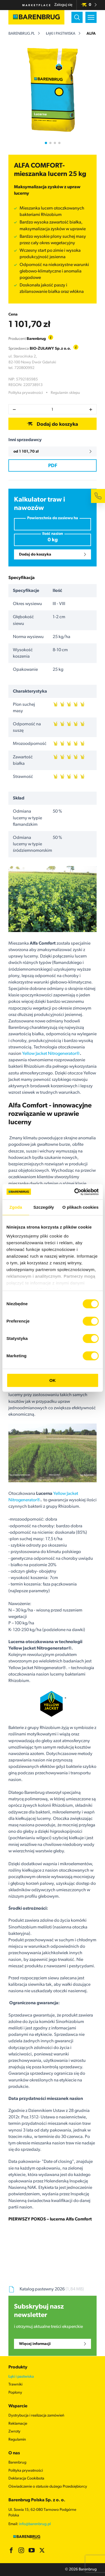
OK (52, 1380)
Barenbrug (17, 2462)
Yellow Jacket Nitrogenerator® (51, 1053)
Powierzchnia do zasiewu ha (52, 518)
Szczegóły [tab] (43, 1207)
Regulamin (17, 2440)
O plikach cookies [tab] (80, 1207)
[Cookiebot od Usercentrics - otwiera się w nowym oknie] (75, 1192)
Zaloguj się (63, 5)
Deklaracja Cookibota (26, 2478)
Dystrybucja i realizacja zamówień (36, 2415)
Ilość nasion (52, 534)
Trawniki (15, 2384)
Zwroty (14, 2431)
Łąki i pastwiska (60, 34)
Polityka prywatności (25, 393)
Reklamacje (17, 2424)
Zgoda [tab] (15, 1207)
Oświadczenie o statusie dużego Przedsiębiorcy (47, 2487)
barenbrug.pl (21, 34)
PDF (52, 466)
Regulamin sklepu (65, 393)
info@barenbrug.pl (35, 2524)
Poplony (15, 2393)
